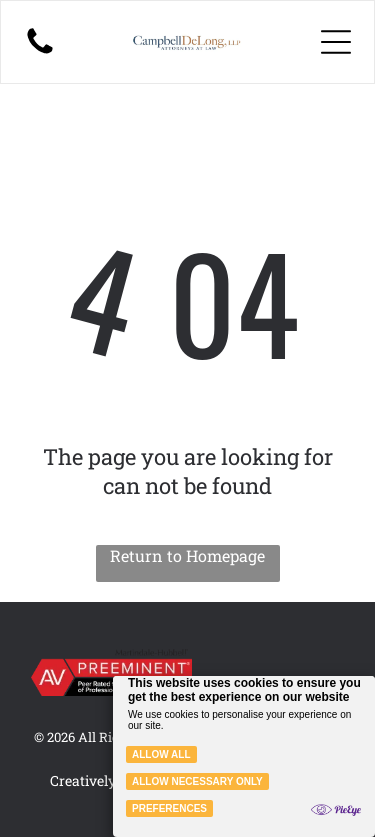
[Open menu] (336, 42)
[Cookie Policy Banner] (244, 756)
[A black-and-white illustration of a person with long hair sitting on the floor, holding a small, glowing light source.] (40, 51)
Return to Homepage (187, 555)
